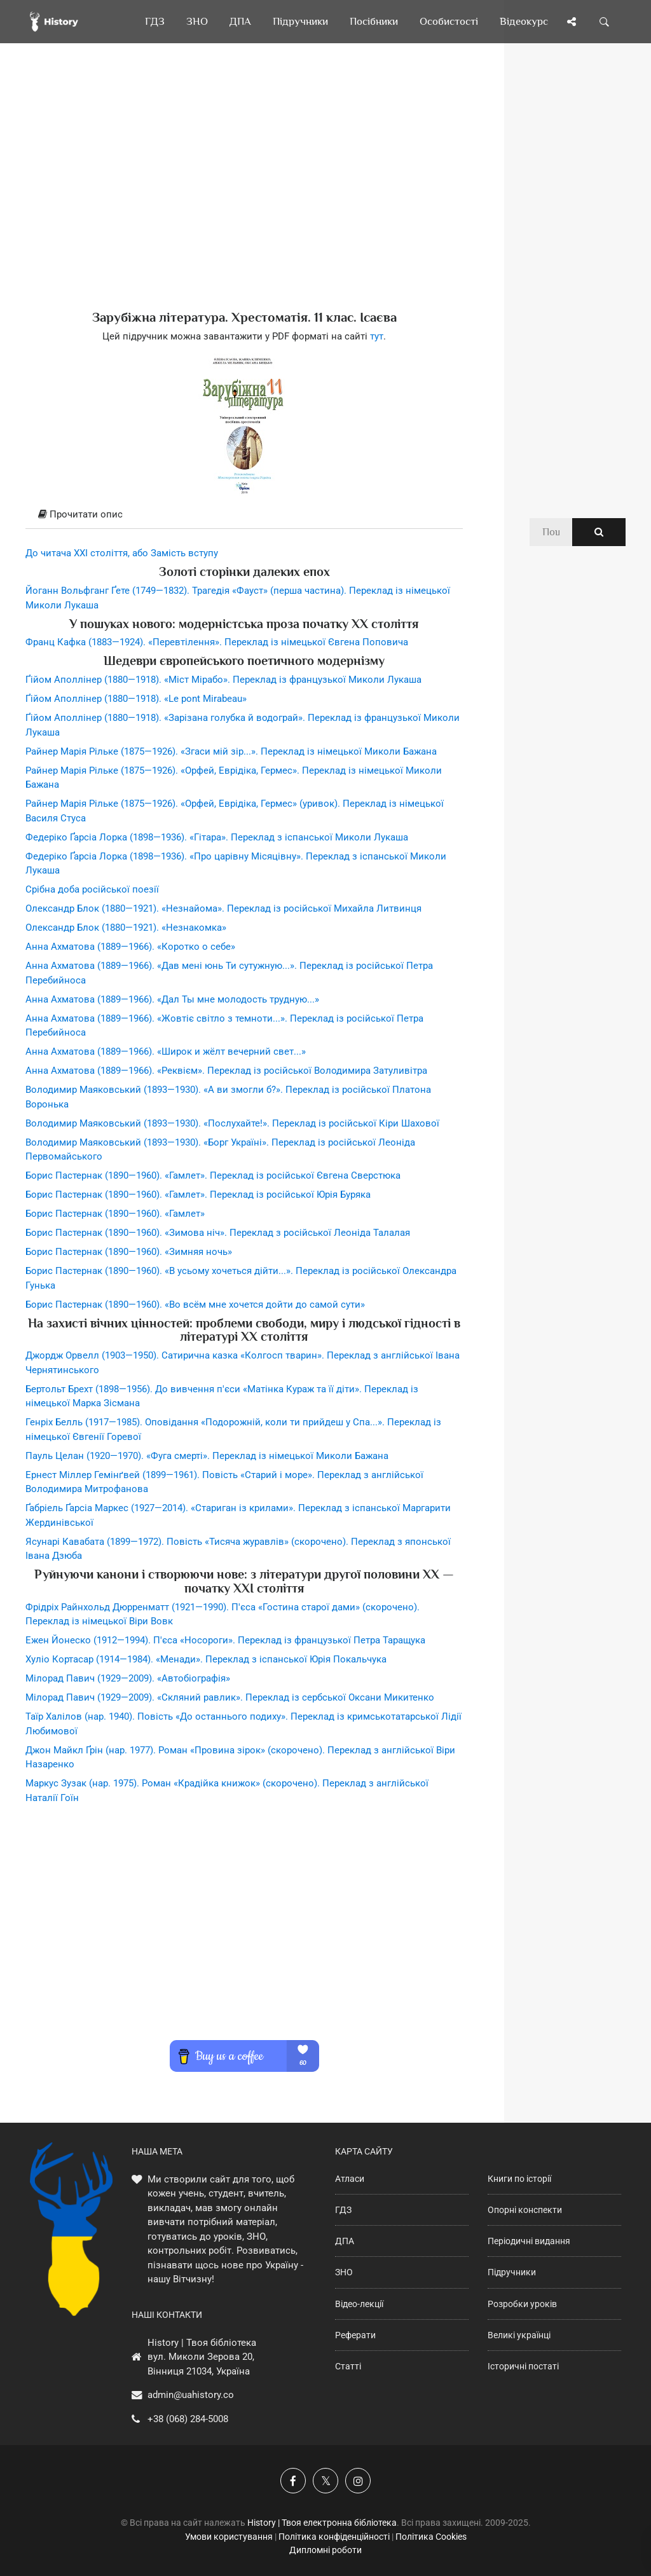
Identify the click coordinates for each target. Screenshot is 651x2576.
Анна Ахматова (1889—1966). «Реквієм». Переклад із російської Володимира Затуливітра (226, 1070)
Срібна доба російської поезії (92, 889)
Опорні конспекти (525, 2210)
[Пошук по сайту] (604, 21)
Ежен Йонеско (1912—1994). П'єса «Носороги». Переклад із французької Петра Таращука (225, 1640)
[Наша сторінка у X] (325, 2480)
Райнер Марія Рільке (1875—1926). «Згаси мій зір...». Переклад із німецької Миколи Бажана (231, 751)
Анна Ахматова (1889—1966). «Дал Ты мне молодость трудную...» (172, 999)
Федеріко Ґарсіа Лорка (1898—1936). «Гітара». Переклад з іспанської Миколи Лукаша (216, 837)
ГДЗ (343, 2210)
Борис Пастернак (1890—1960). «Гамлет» (115, 1213)
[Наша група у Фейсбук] (293, 2480)
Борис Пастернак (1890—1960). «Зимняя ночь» (128, 1251)
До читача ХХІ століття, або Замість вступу (121, 553)
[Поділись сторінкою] (572, 21)
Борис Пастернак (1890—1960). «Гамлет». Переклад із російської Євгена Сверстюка (213, 1175)
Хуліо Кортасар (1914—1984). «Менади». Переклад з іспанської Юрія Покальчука (206, 1659)
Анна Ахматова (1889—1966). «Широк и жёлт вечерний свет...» (165, 1051)
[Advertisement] (244, 197)
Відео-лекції (359, 2304)
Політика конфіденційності (334, 2536)
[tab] (244, 515)
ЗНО (344, 2272)
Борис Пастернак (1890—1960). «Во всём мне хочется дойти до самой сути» (195, 1304)
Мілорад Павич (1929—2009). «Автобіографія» (127, 1678)
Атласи (349, 2179)
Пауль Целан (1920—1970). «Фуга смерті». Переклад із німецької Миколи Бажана (206, 1456)
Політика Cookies (431, 2536)
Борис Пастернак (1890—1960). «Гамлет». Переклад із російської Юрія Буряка (198, 1194)
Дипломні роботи (325, 2550)
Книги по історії (519, 2179)
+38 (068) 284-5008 (187, 2419)
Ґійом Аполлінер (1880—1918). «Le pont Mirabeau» (136, 698)
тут (376, 336)
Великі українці (519, 2335)
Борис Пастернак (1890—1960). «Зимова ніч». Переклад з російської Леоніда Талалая (217, 1232)
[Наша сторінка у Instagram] (358, 2480)
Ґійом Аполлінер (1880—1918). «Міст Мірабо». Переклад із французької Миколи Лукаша (223, 679)
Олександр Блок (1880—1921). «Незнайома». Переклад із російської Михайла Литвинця (223, 908)
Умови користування (229, 2536)
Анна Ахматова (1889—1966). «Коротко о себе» (130, 946)
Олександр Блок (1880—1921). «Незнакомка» (125, 927)
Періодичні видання (529, 2241)
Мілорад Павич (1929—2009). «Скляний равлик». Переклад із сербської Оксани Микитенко (229, 1697)
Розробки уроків (522, 2304)
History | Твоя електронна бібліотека (322, 2523)
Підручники (512, 2272)
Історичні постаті (523, 2366)
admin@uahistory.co (190, 2395)
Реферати (355, 2335)
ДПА (344, 2241)
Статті (348, 2366)
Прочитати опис (80, 514)
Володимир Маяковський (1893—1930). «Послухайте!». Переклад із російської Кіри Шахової (232, 1123)
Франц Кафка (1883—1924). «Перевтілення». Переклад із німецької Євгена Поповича (216, 642)
